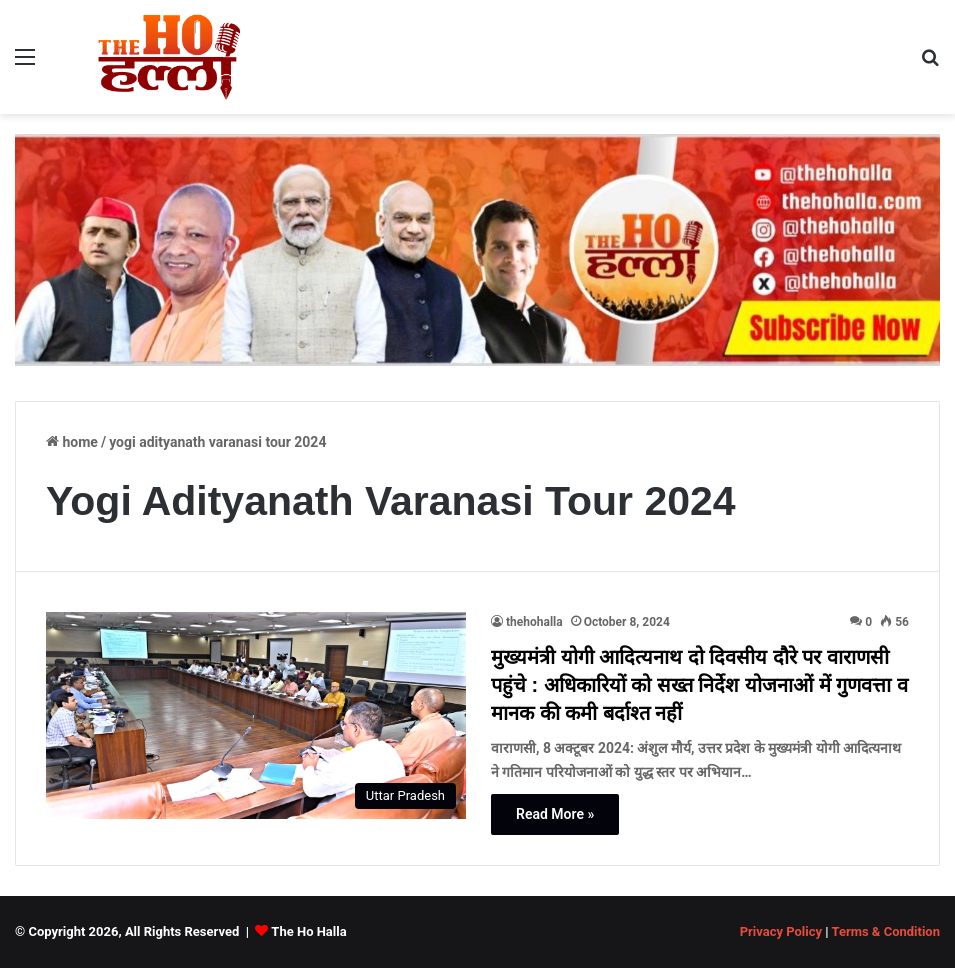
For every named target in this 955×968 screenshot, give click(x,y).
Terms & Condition (885, 931)
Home (72, 442)
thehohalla (534, 622)
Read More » (555, 814)
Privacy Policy (781, 931)
